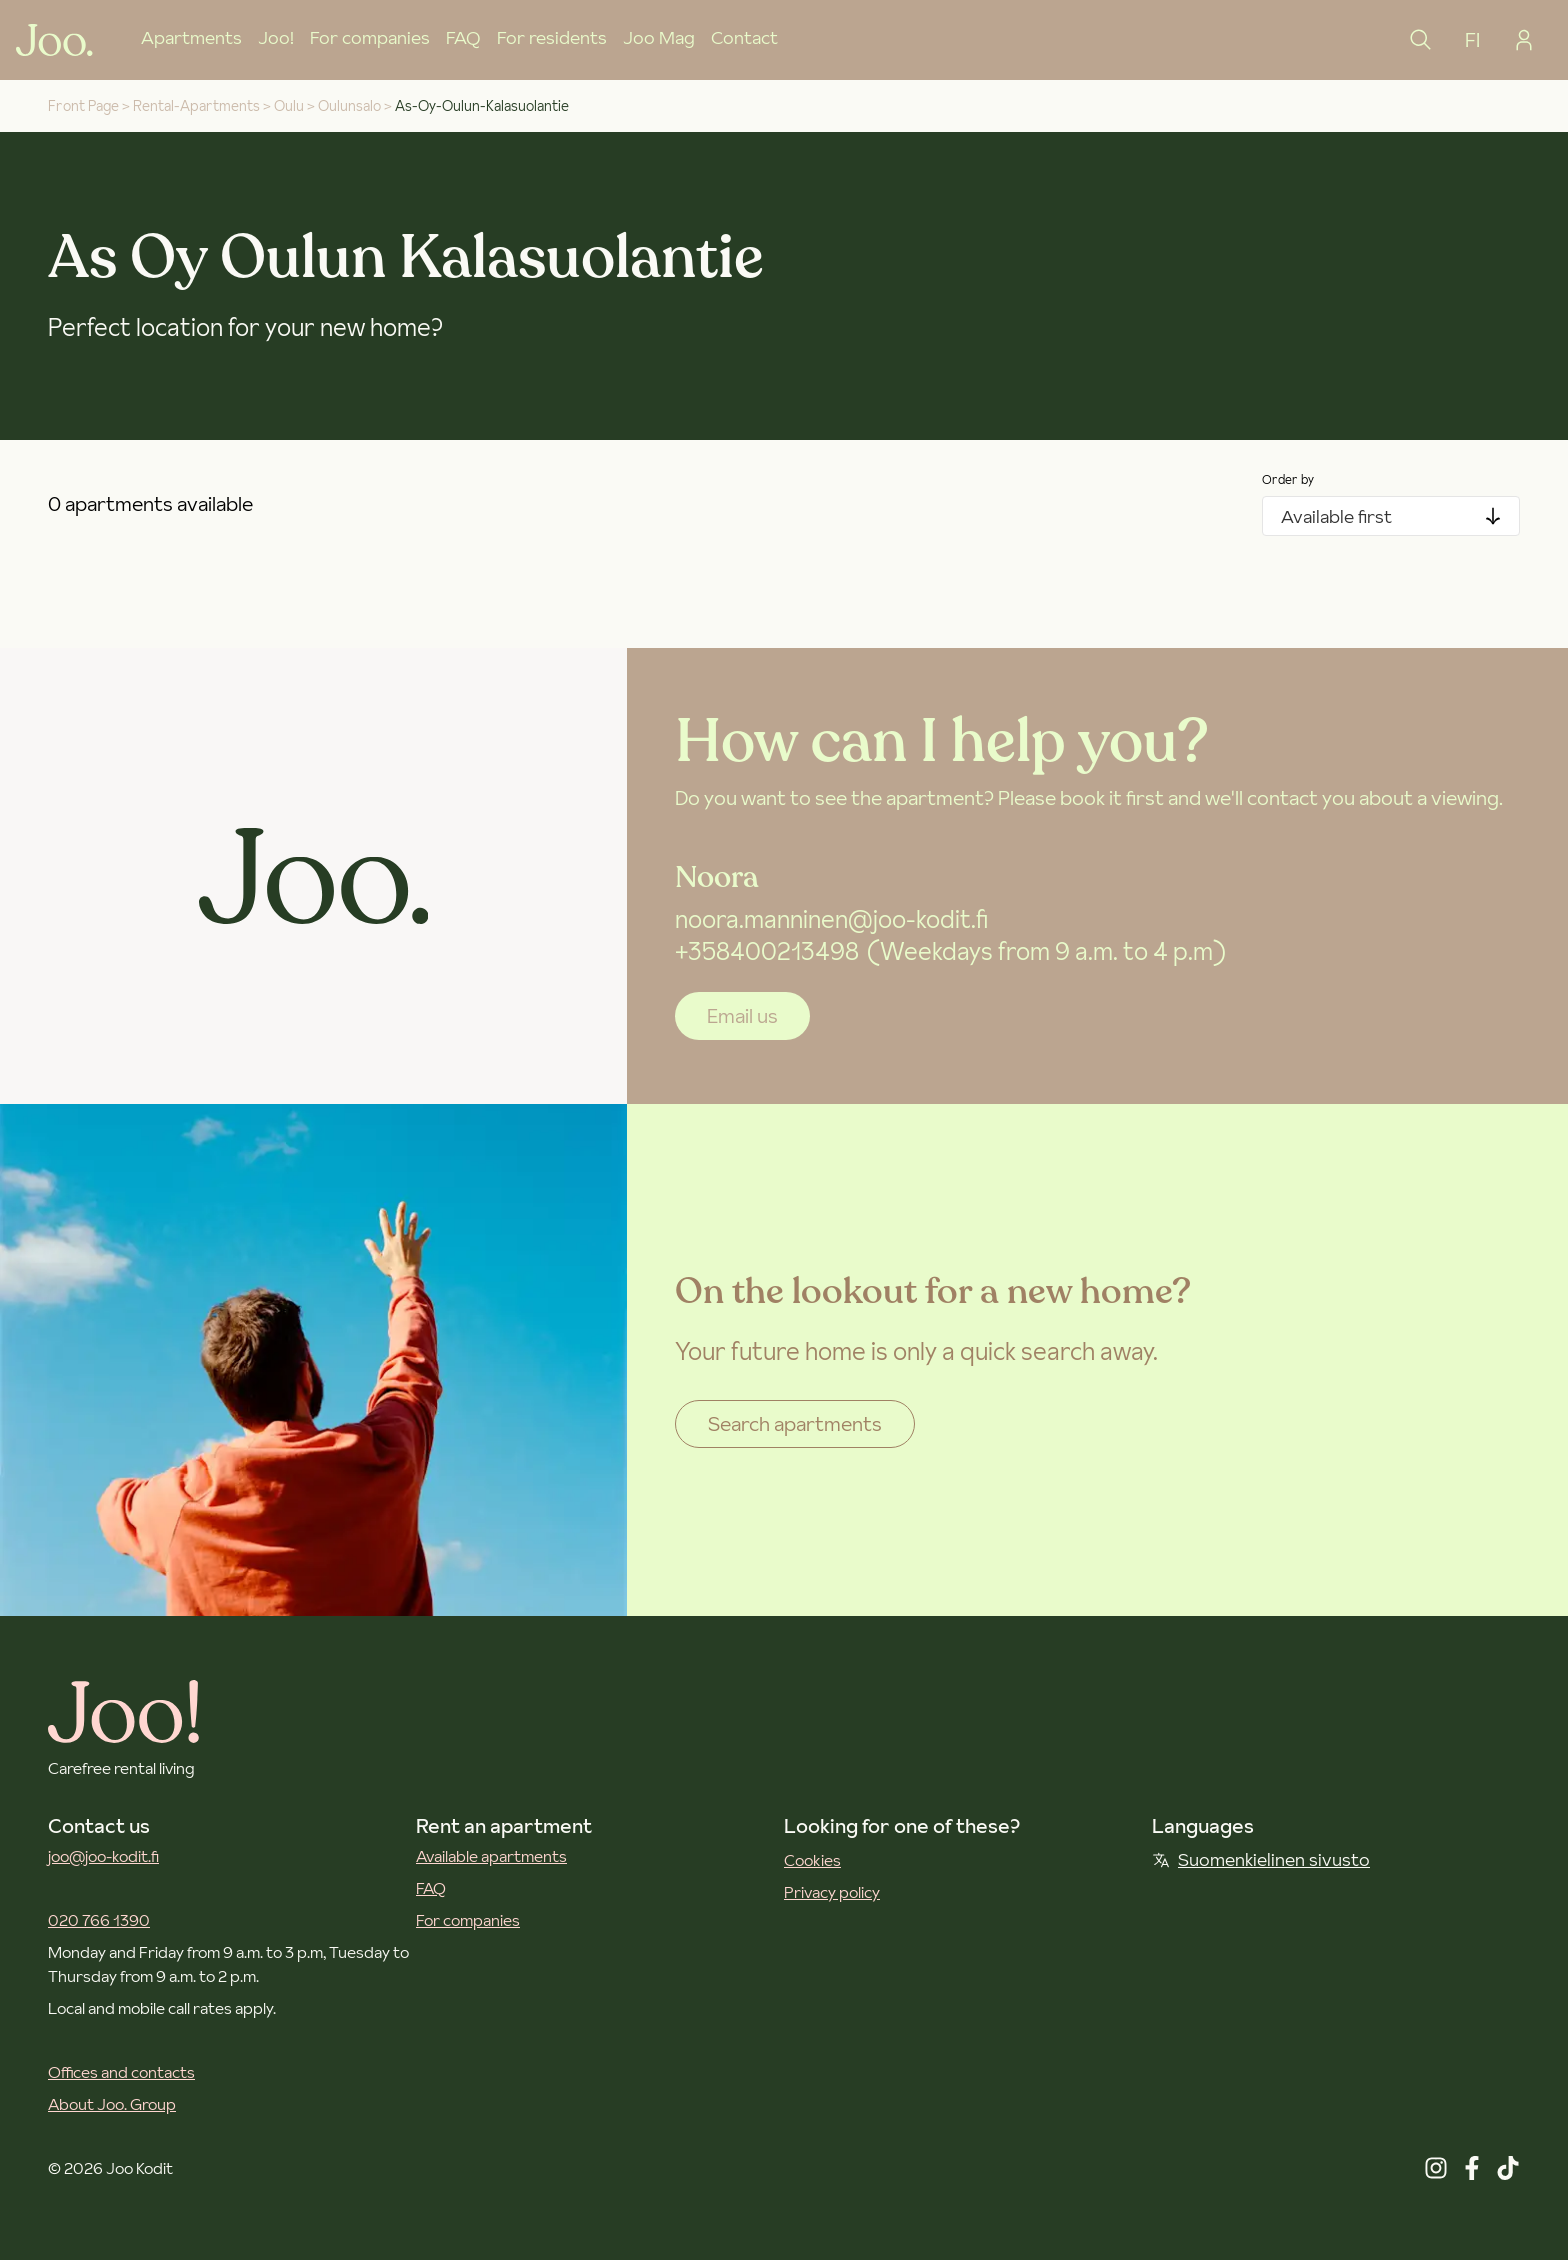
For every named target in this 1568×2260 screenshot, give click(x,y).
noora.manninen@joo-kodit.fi (831, 919)
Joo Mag (659, 37)
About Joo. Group (112, 2104)
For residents (552, 37)
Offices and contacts (121, 2072)
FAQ (463, 37)
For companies (370, 37)
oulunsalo (349, 106)
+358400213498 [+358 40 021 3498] (767, 951)
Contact (744, 37)
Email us (742, 1016)
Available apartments (491, 1856)
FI (1472, 40)
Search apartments (795, 1424)
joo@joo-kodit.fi (103, 1856)
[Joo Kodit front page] (54, 40)
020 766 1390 (99, 1920)
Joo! (276, 37)
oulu (289, 106)
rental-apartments (196, 106)
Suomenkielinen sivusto (1261, 1859)
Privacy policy (832, 1892)
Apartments (191, 37)
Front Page (83, 106)
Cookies (812, 1860)
